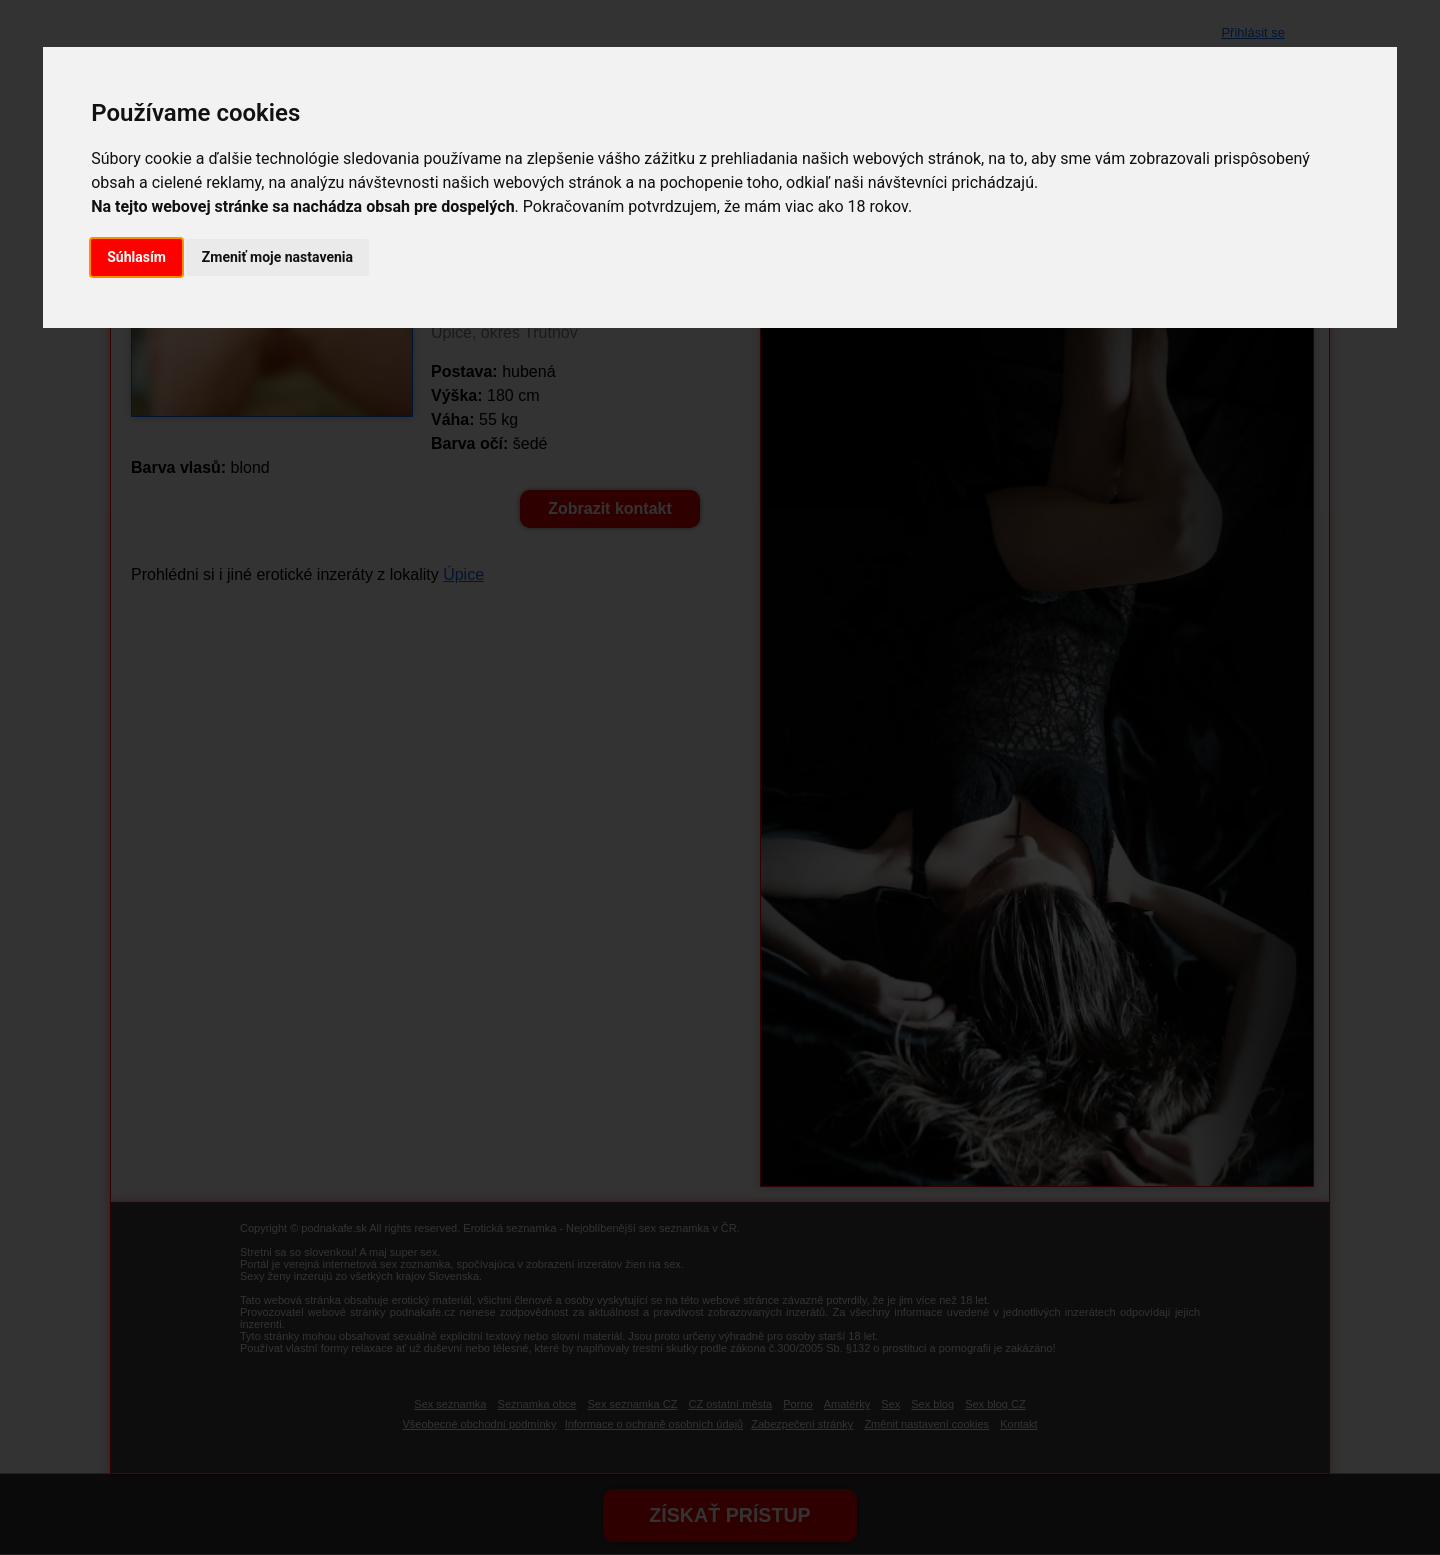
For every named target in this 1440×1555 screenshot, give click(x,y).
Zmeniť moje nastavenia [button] (277, 257)
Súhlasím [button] (136, 257)
